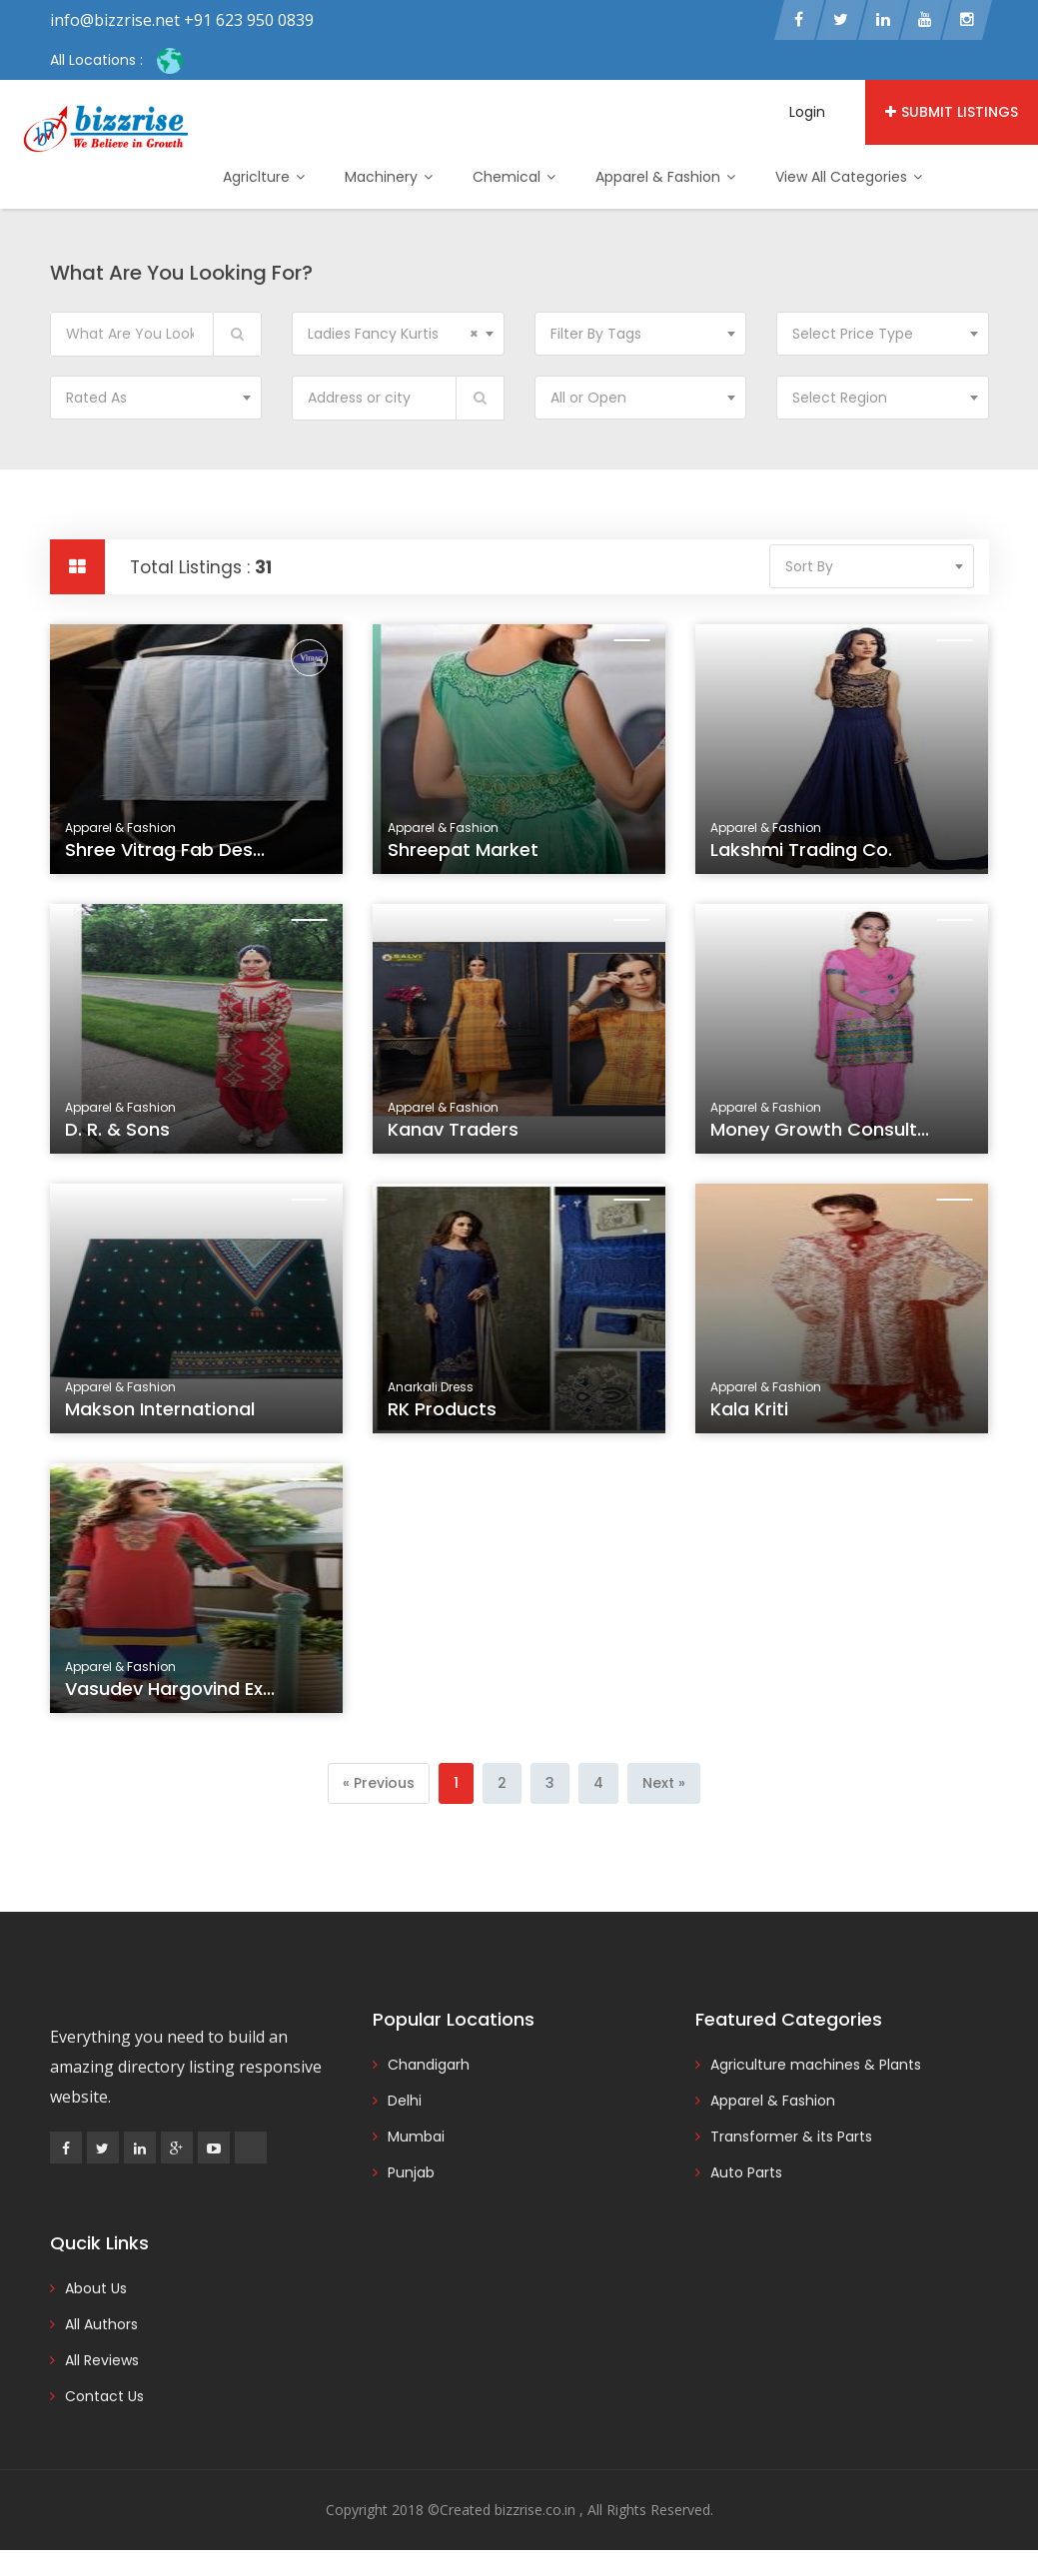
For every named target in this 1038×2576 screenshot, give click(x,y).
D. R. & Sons (124, 1139)
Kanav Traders (459, 1139)
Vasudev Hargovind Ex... (172, 1698)
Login (807, 112)
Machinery (389, 177)
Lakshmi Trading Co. (801, 849)
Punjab (411, 2172)
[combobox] (398, 334)
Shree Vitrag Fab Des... (165, 849)
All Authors (101, 2324)
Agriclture (264, 177)
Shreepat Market (463, 849)
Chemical (514, 177)
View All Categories (848, 177)
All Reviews (102, 2360)
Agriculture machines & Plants (815, 2065)
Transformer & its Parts (791, 2137)
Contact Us (104, 2396)
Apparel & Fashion (665, 177)
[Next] (663, 1783)
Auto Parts (746, 2172)
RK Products (449, 1418)
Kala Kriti (758, 1418)
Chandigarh (429, 2065)
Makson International (163, 1418)
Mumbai (416, 2137)
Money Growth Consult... (822, 1139)
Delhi (405, 2101)
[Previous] (379, 1783)
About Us (96, 2288)
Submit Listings (951, 112)
